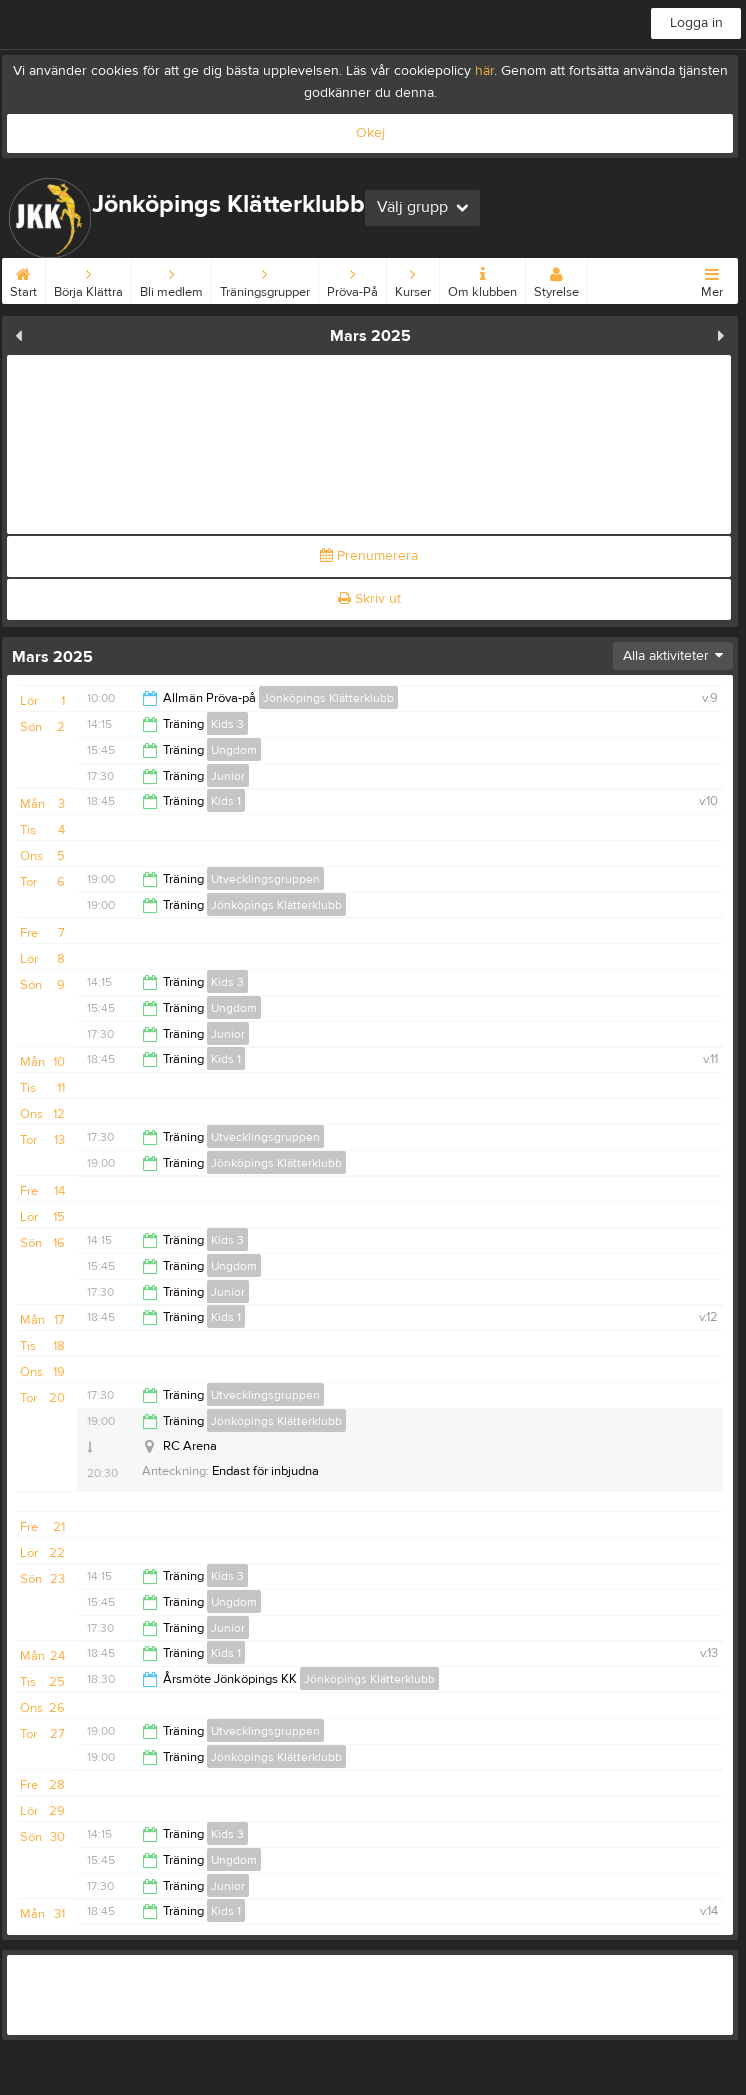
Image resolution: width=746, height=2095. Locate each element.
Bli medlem (171, 279)
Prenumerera (369, 556)
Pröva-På (352, 279)
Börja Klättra (88, 279)
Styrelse (556, 279)
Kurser (413, 279)
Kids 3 (227, 724)
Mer (712, 279)
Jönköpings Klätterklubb (328, 698)
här (484, 71)
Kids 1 (226, 801)
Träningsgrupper (265, 279)
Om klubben (482, 279)
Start (23, 279)
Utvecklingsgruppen (265, 879)
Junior (228, 776)
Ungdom (234, 750)
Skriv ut (369, 599)
